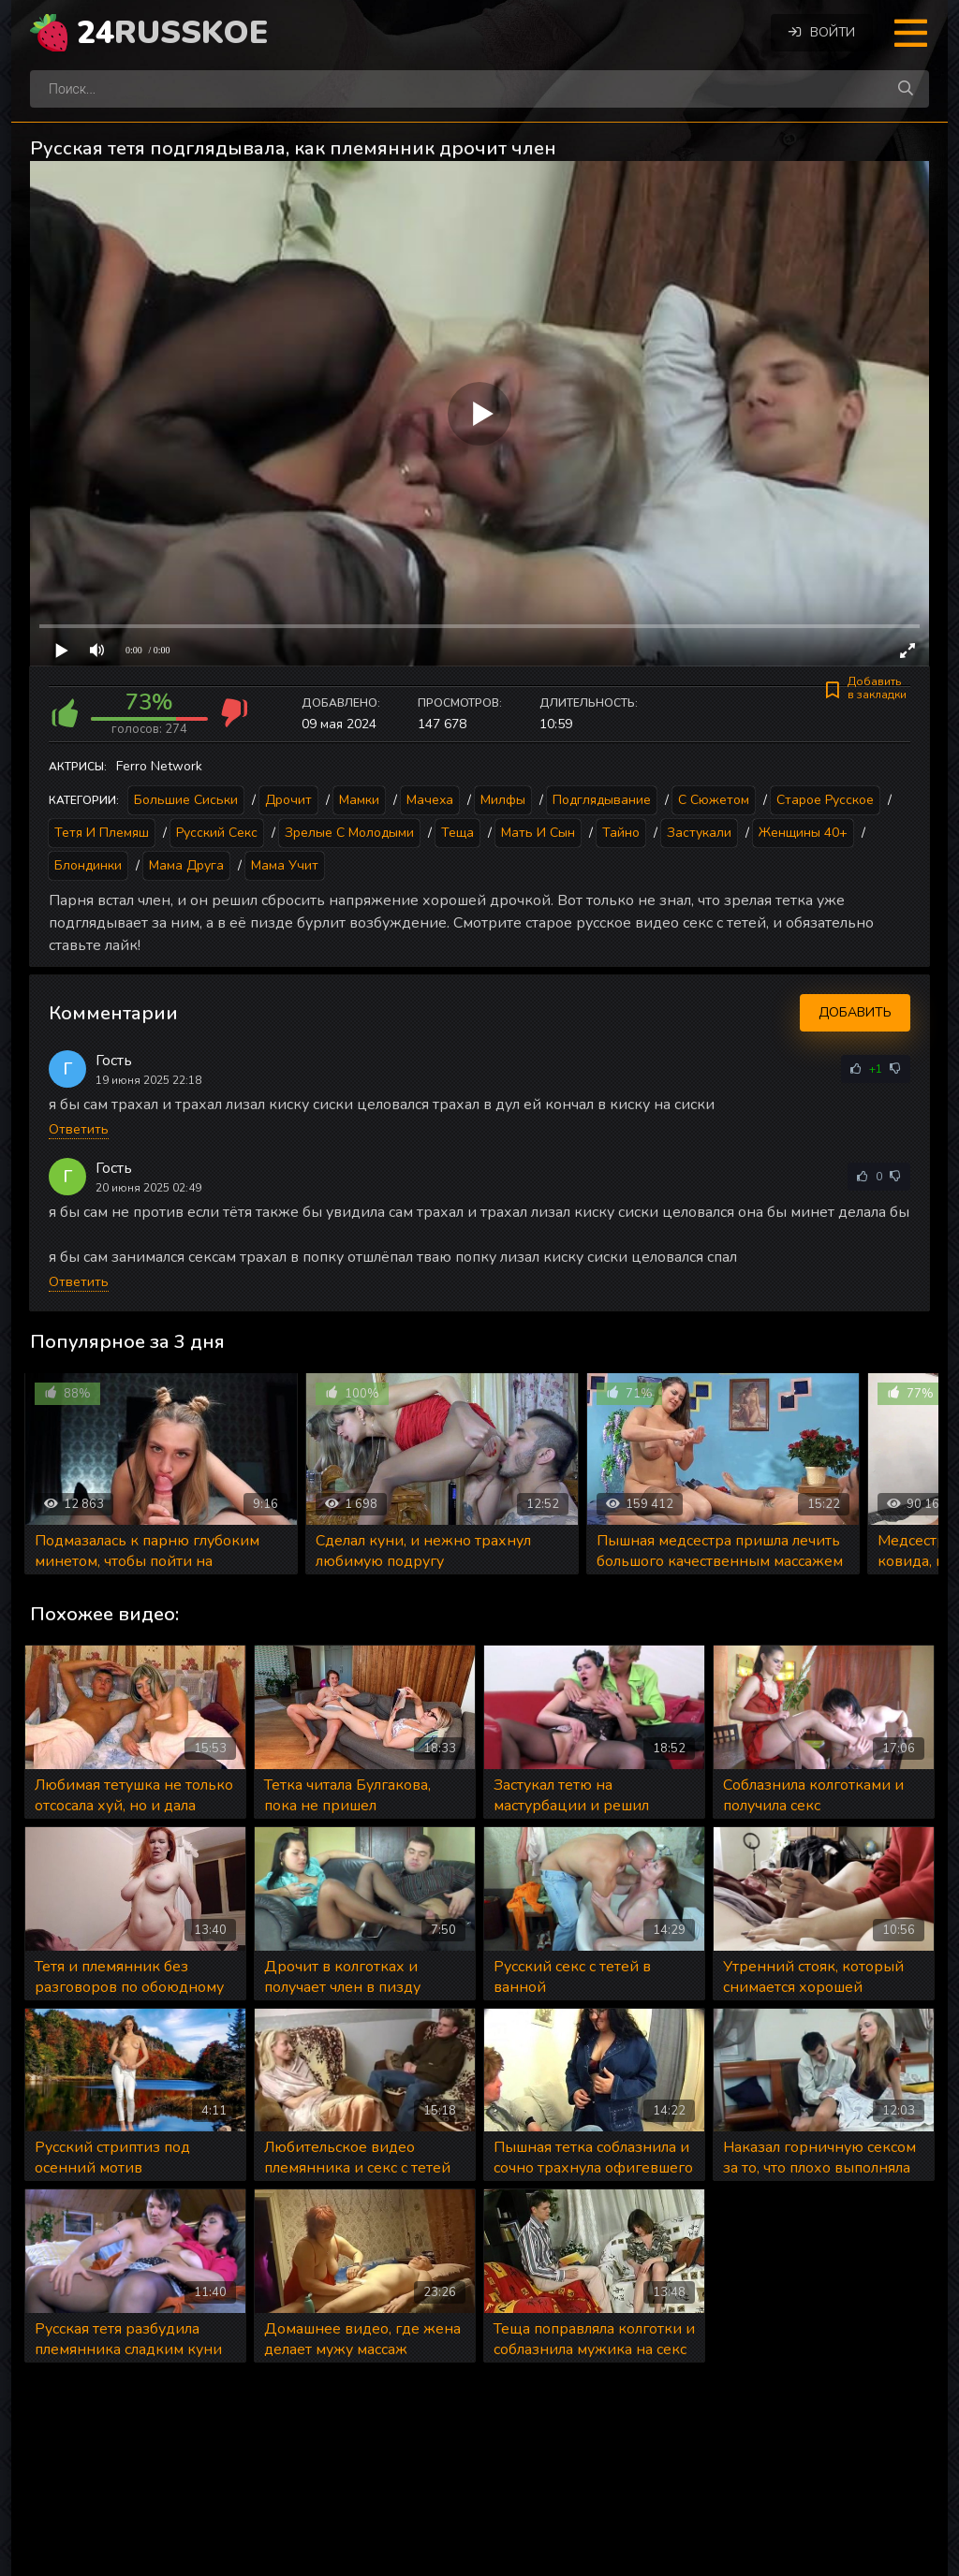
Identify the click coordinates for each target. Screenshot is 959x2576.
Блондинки (88, 865)
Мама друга (186, 865)
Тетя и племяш (101, 833)
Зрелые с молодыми (349, 833)
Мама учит (284, 865)
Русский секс (217, 833)
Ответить (79, 1129)
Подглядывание (602, 800)
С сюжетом (713, 800)
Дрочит (288, 800)
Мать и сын (538, 833)
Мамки (359, 800)
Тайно (621, 833)
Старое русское (825, 800)
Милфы (502, 800)
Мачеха (429, 800)
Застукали (699, 833)
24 (172, 32)
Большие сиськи (186, 800)
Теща (457, 833)
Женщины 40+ (803, 833)
